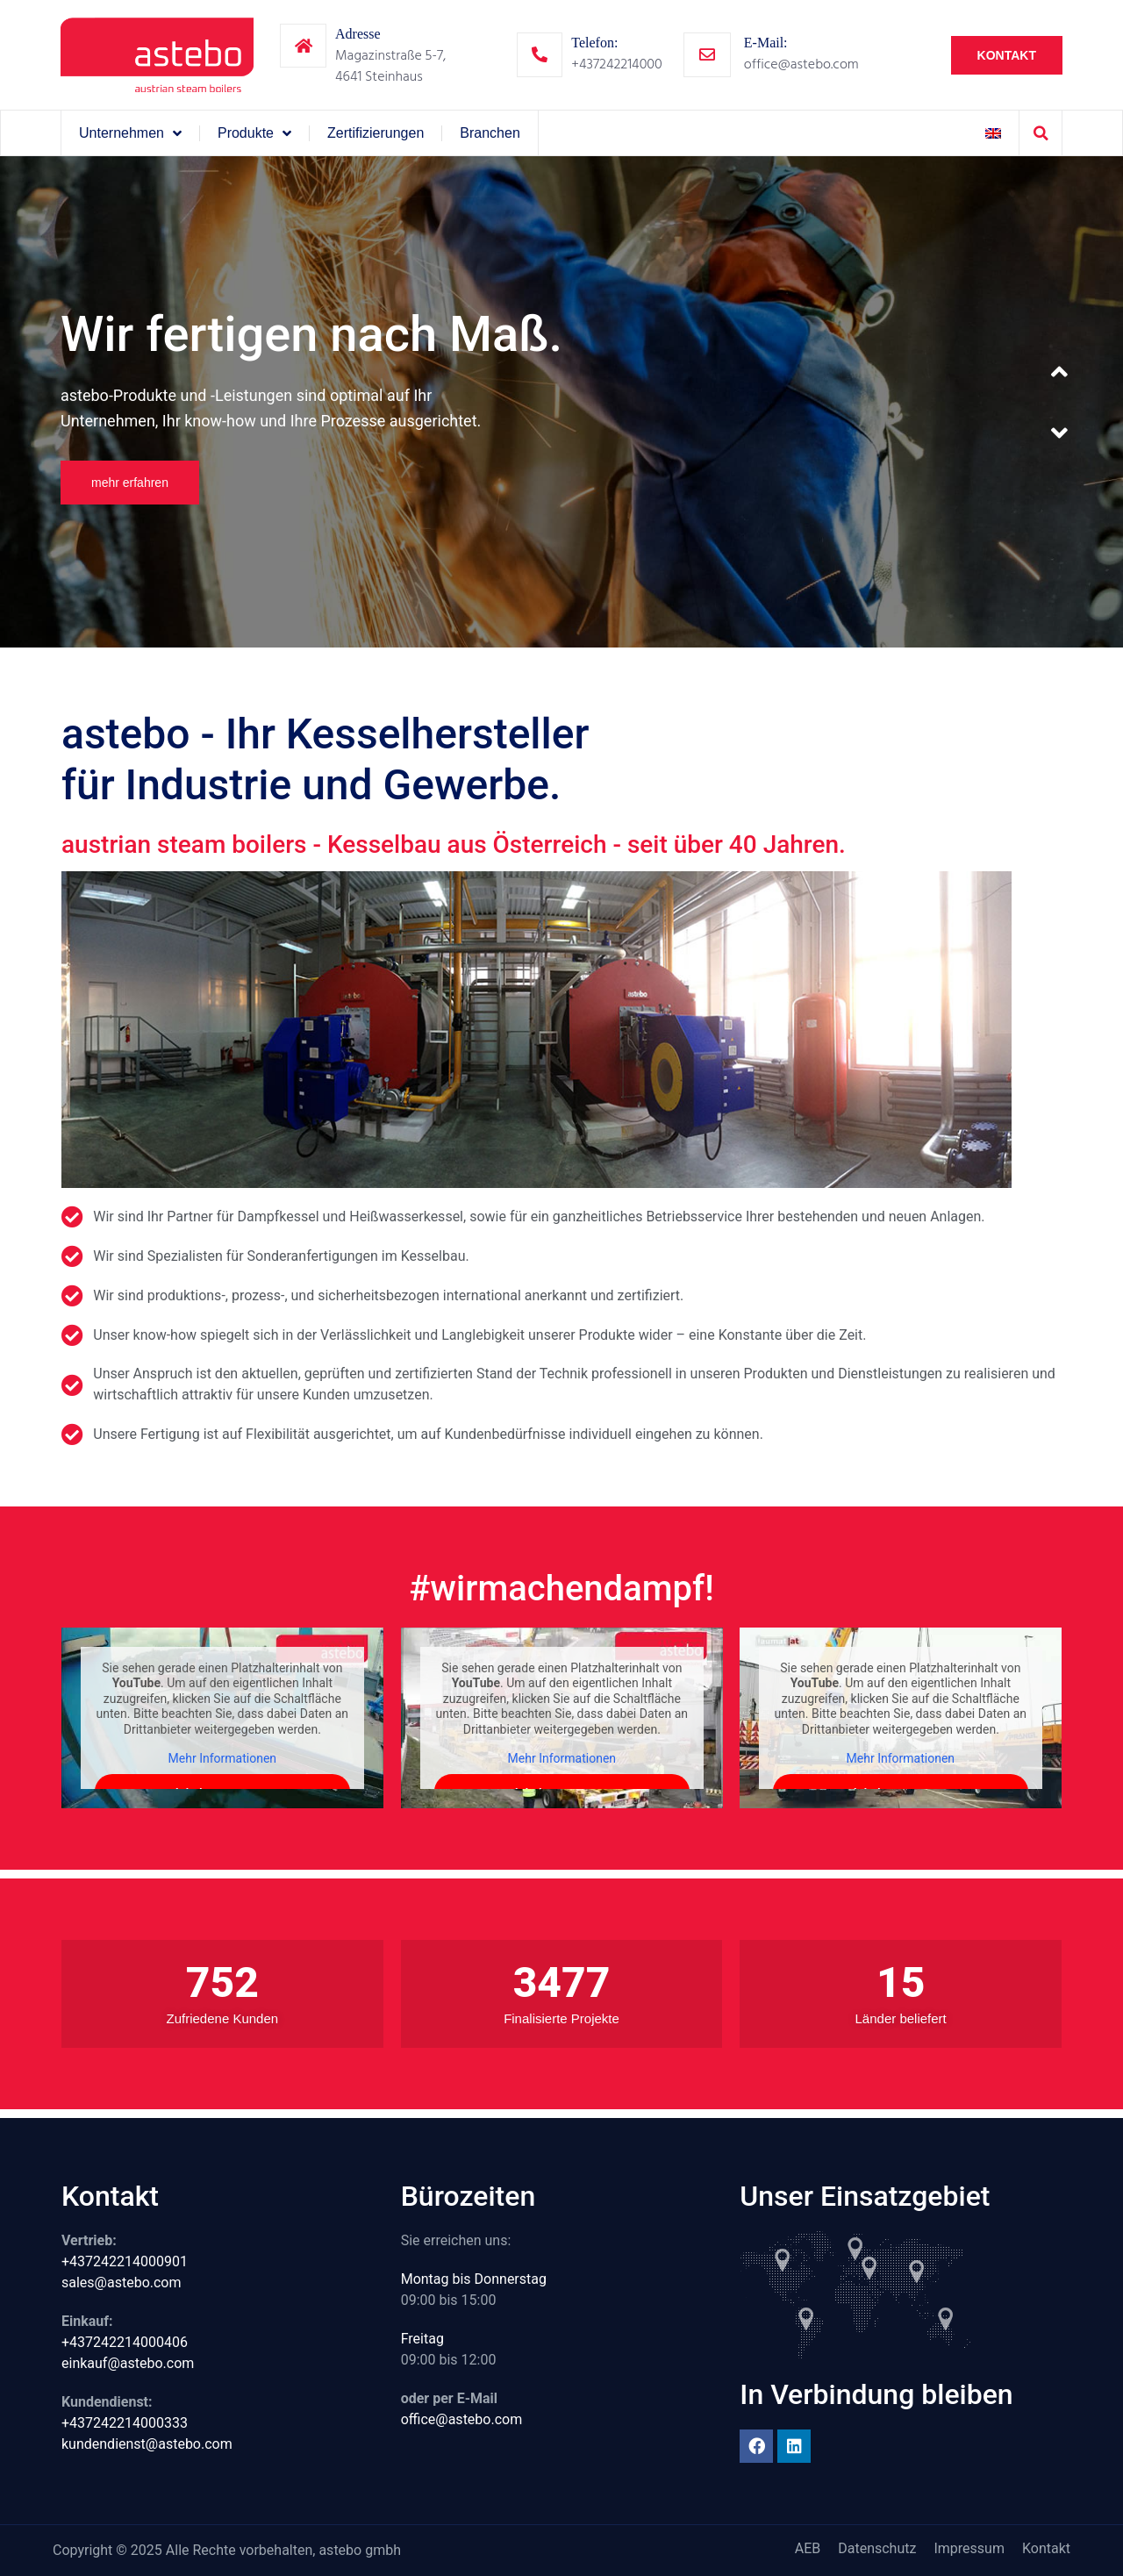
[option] (561, 402)
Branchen (490, 132)
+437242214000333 (124, 2423)
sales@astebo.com (121, 2282)
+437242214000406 (124, 2342)
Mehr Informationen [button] (222, 1758)
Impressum (969, 2548)
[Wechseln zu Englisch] (993, 133)
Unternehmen (130, 133)
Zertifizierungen (375, 132)
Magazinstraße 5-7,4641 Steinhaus (390, 66)
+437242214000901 (124, 2261)
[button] (1040, 133)
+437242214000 (616, 64)
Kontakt (1046, 2548)
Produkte (254, 133)
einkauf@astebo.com (127, 2363)
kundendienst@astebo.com (146, 2444)
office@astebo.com (801, 64)
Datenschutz (877, 2548)
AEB (808, 2548)
